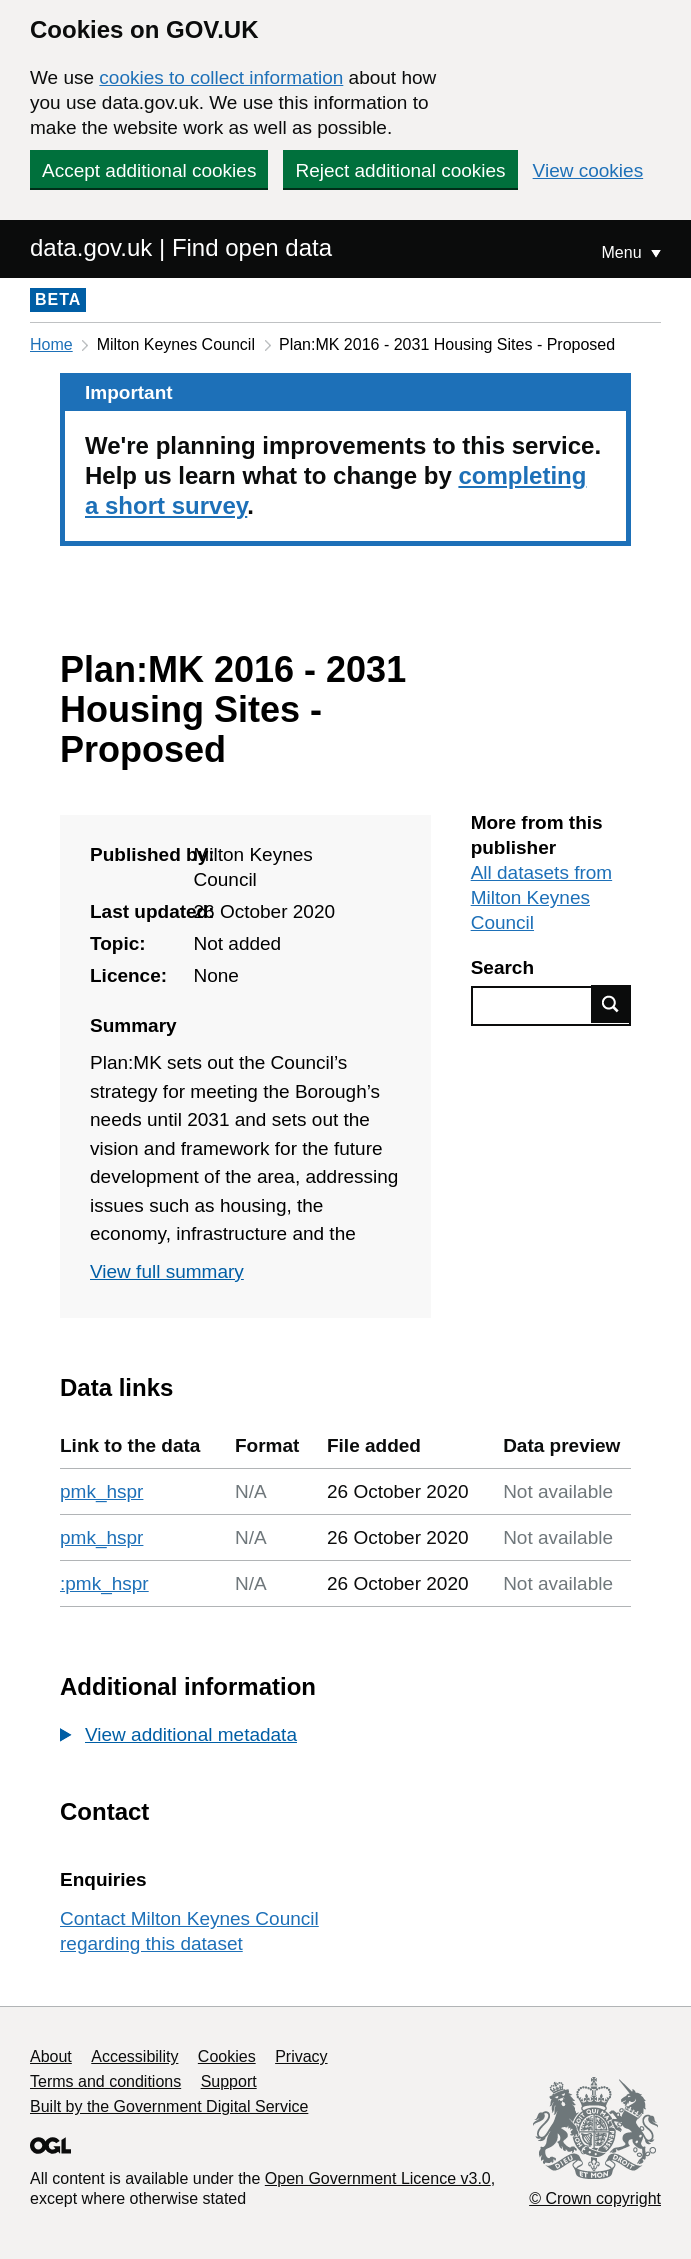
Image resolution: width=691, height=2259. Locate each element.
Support (229, 2081)
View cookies (588, 170)
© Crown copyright (595, 2198)
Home (51, 344)
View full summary (167, 1271)
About (51, 2056)
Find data (611, 1004)
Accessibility (134, 2056)
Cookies (227, 2056)
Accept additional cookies (149, 170)
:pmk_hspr (104, 1583)
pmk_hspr (101, 1491)
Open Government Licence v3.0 (378, 2178)
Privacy (301, 2056)
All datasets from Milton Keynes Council (542, 897)
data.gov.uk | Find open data (181, 247)
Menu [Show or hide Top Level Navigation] (624, 252)
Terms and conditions (105, 2081)
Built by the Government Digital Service (169, 2106)
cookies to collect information (221, 77)
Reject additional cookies (400, 170)
